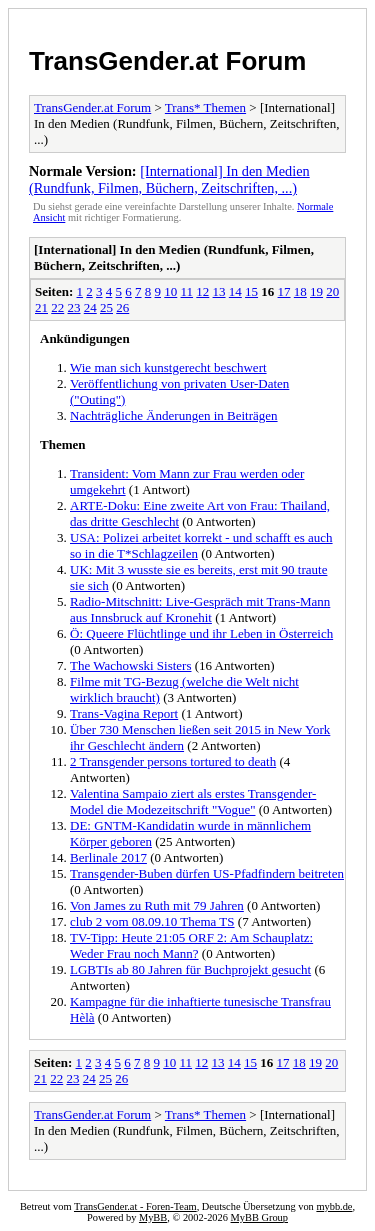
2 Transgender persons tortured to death (173, 761)
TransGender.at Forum (167, 61)
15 (251, 291)
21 (41, 307)
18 (300, 291)
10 (170, 291)
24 (90, 307)
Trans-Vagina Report (124, 713)
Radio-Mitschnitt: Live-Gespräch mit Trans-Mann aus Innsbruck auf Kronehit (200, 609)
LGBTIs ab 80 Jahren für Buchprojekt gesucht (190, 969)
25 (106, 307)
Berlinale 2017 (108, 857)
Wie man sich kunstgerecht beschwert (168, 367)
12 (202, 291)
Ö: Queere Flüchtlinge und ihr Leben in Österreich (201, 633)
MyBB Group (259, 1217)
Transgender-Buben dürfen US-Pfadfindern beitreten (207, 873)
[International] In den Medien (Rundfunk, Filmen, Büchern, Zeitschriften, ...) (169, 179)
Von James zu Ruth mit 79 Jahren (157, 905)
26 (122, 307)
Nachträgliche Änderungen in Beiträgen (174, 415)
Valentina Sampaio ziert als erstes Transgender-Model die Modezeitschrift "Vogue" (193, 801)
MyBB (153, 1217)
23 (74, 307)
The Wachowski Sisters (130, 665)
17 (284, 291)
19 (316, 291)
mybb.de (334, 1206)
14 (235, 291)
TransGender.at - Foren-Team (135, 1206)
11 (187, 291)
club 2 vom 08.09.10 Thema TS (152, 921)
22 (57, 307)
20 (332, 291)
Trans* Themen (205, 107)
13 (219, 291)
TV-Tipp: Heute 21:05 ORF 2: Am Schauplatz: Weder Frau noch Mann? (191, 945)
